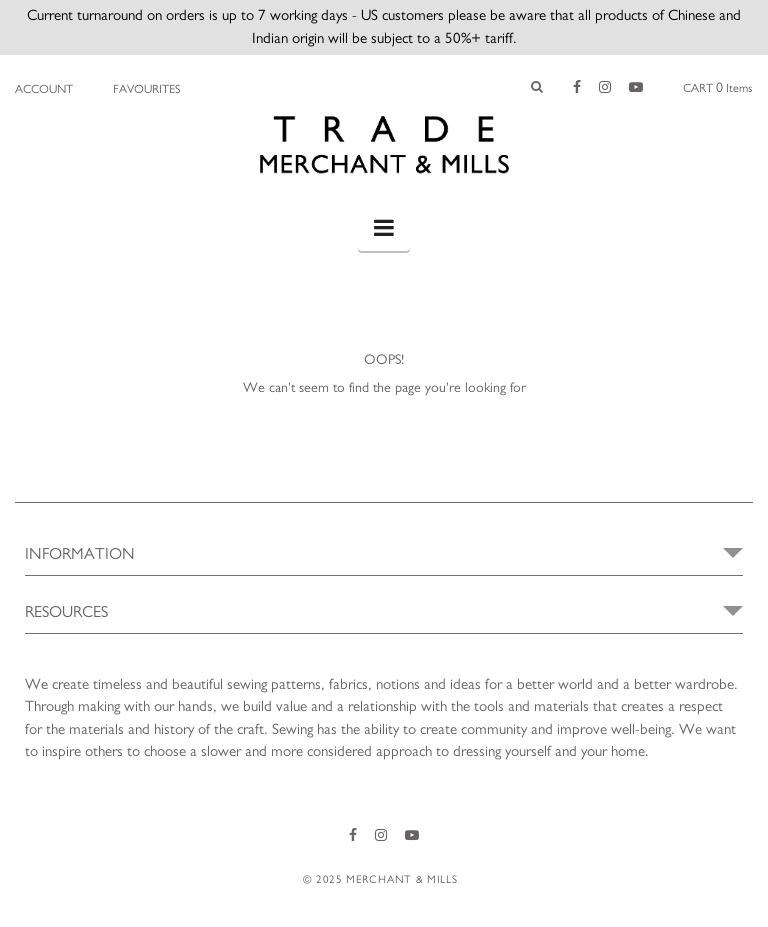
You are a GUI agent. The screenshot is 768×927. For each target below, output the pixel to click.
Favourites (147, 89)
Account (44, 89)
